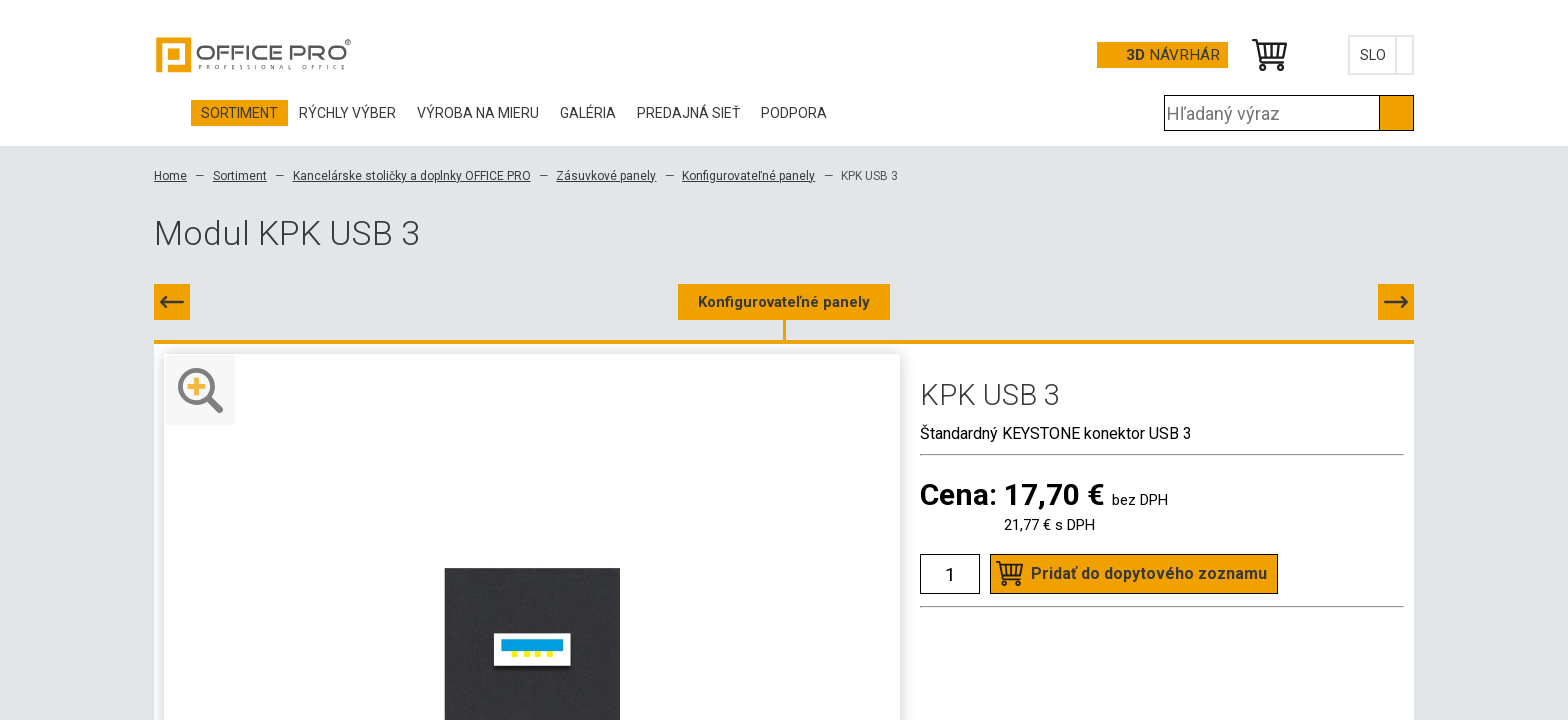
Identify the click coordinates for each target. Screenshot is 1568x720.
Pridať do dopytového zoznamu (1149, 573)
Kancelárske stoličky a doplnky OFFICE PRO (412, 176)
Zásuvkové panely (606, 176)
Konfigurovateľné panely (748, 176)
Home (170, 176)
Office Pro (254, 55)
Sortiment (240, 176)
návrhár (1173, 55)
